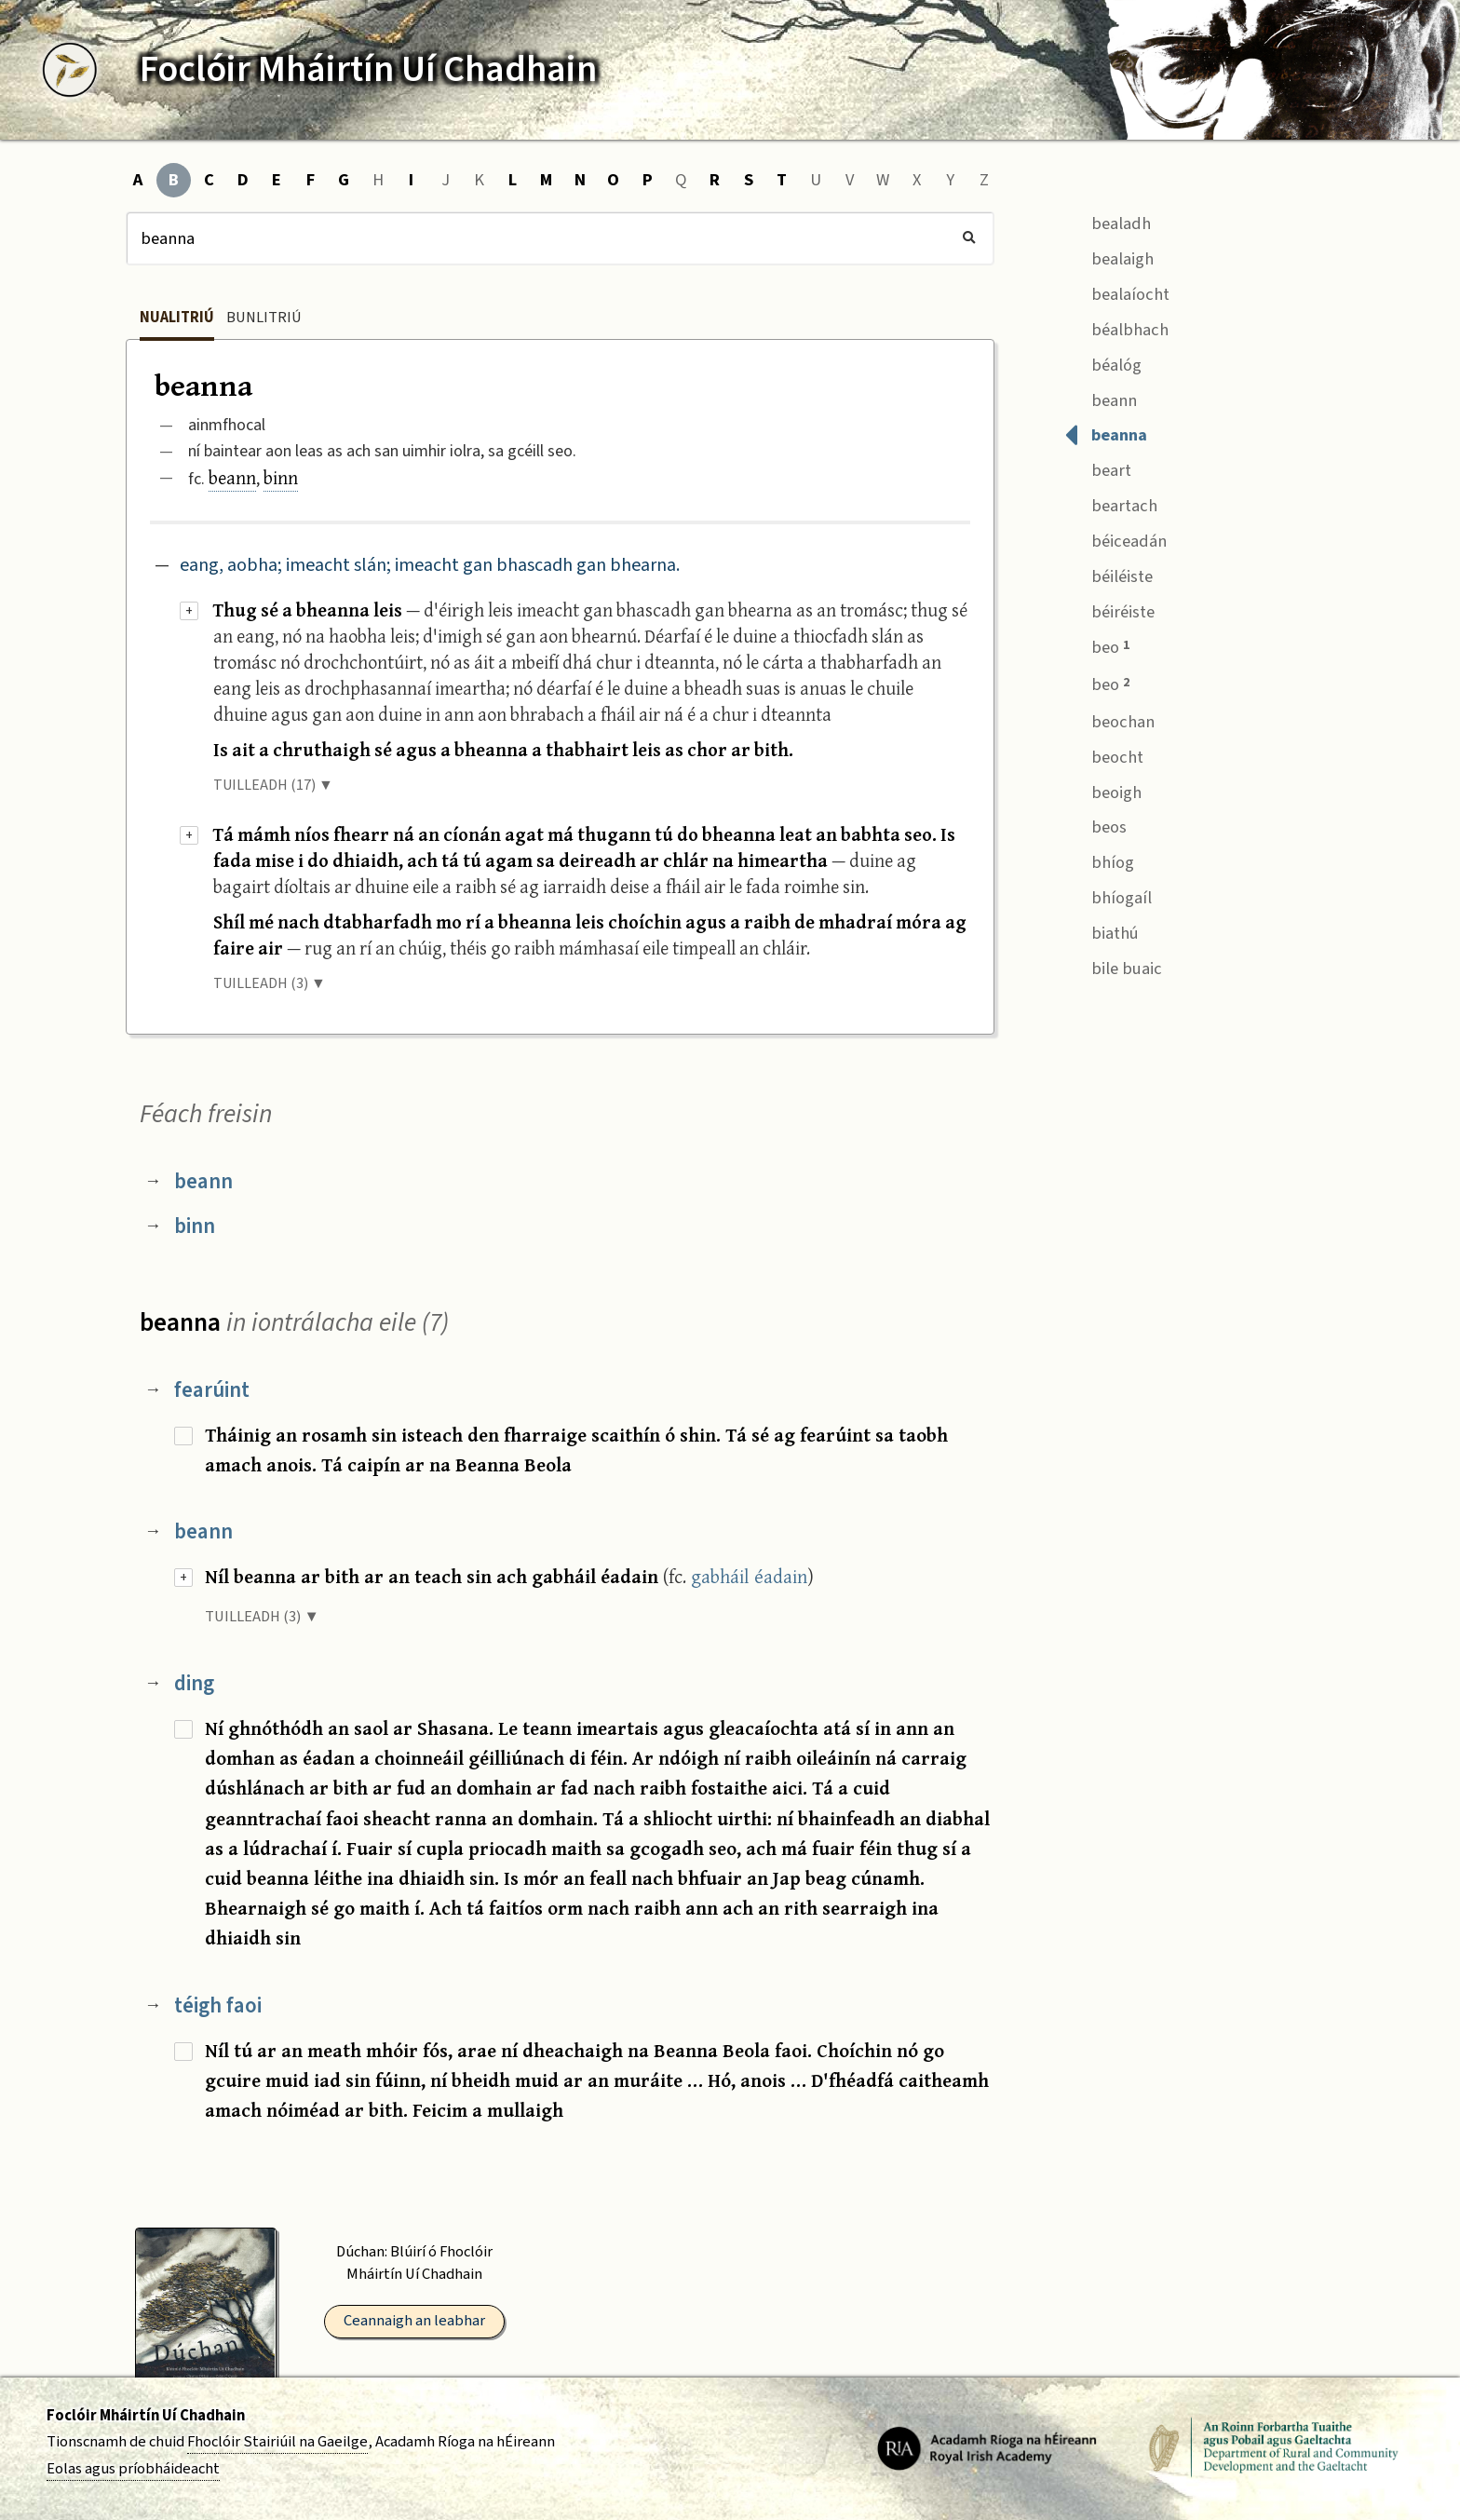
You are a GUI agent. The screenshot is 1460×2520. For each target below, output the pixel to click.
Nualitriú (177, 317)
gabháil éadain (749, 1576)
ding (194, 1683)
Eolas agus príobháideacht (133, 2469)
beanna (1105, 433)
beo (1096, 645)
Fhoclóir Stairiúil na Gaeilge (277, 2442)
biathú (1101, 930)
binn (281, 477)
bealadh (1107, 221)
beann (232, 477)
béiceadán (1115, 539)
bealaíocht (1116, 292)
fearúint (212, 1390)
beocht (1103, 754)
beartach (1110, 504)
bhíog (1099, 861)
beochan (1109, 719)
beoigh (1103, 790)
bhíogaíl (1108, 896)
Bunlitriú (264, 317)
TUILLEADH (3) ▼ (269, 983)
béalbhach (1116, 327)
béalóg (1103, 362)
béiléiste (1108, 574)
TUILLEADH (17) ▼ (273, 785)
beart (1097, 468)
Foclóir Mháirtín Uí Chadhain (146, 2416)
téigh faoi (218, 2005)
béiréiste (1109, 609)
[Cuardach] (560, 238)
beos (1095, 825)
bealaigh (1109, 256)
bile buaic (1113, 966)
